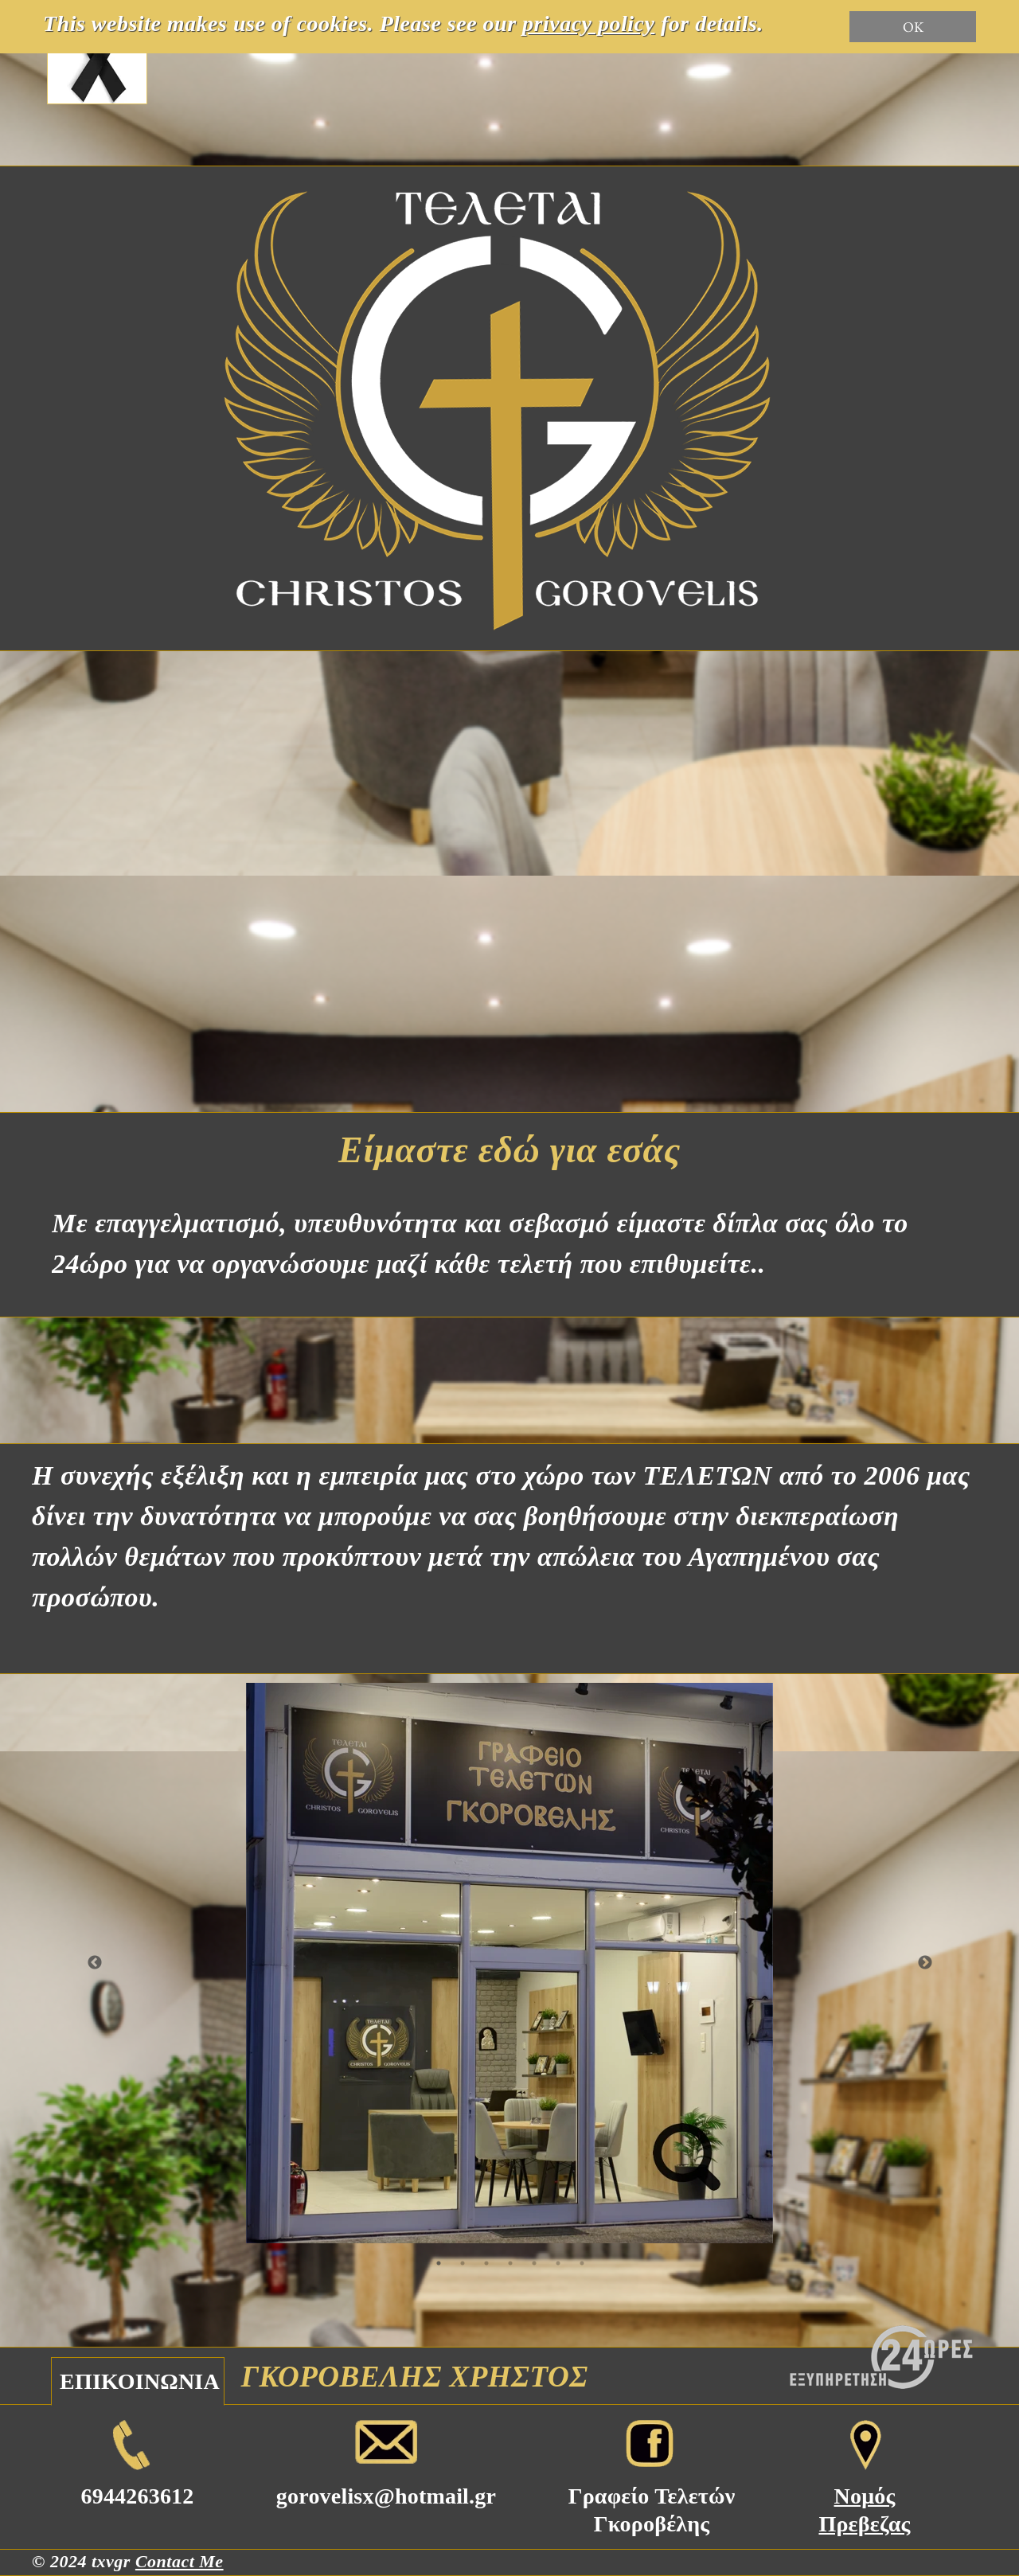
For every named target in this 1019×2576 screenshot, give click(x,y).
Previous (95, 1963)
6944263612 (137, 2496)
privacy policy (588, 23)
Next (925, 1963)
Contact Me (179, 2561)
